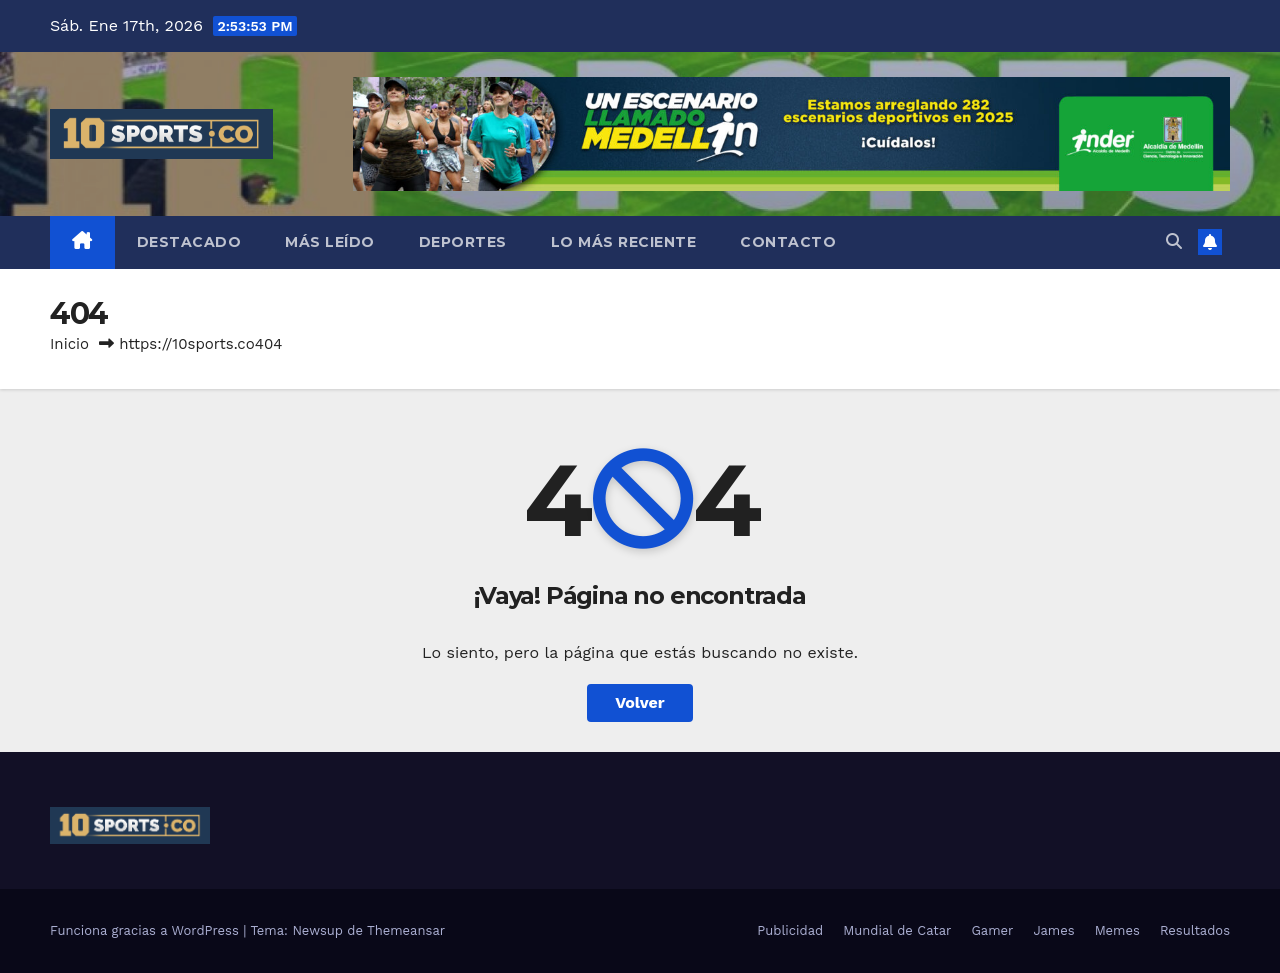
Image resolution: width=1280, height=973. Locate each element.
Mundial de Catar (897, 930)
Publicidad (790, 930)
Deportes (463, 242)
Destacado (189, 242)
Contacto (788, 242)
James (1053, 930)
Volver (640, 702)
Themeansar (406, 930)
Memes (1117, 930)
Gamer (992, 930)
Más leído (330, 242)
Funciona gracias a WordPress (146, 930)
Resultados (1195, 930)
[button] (1174, 241)
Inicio (69, 344)
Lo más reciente (624, 242)
